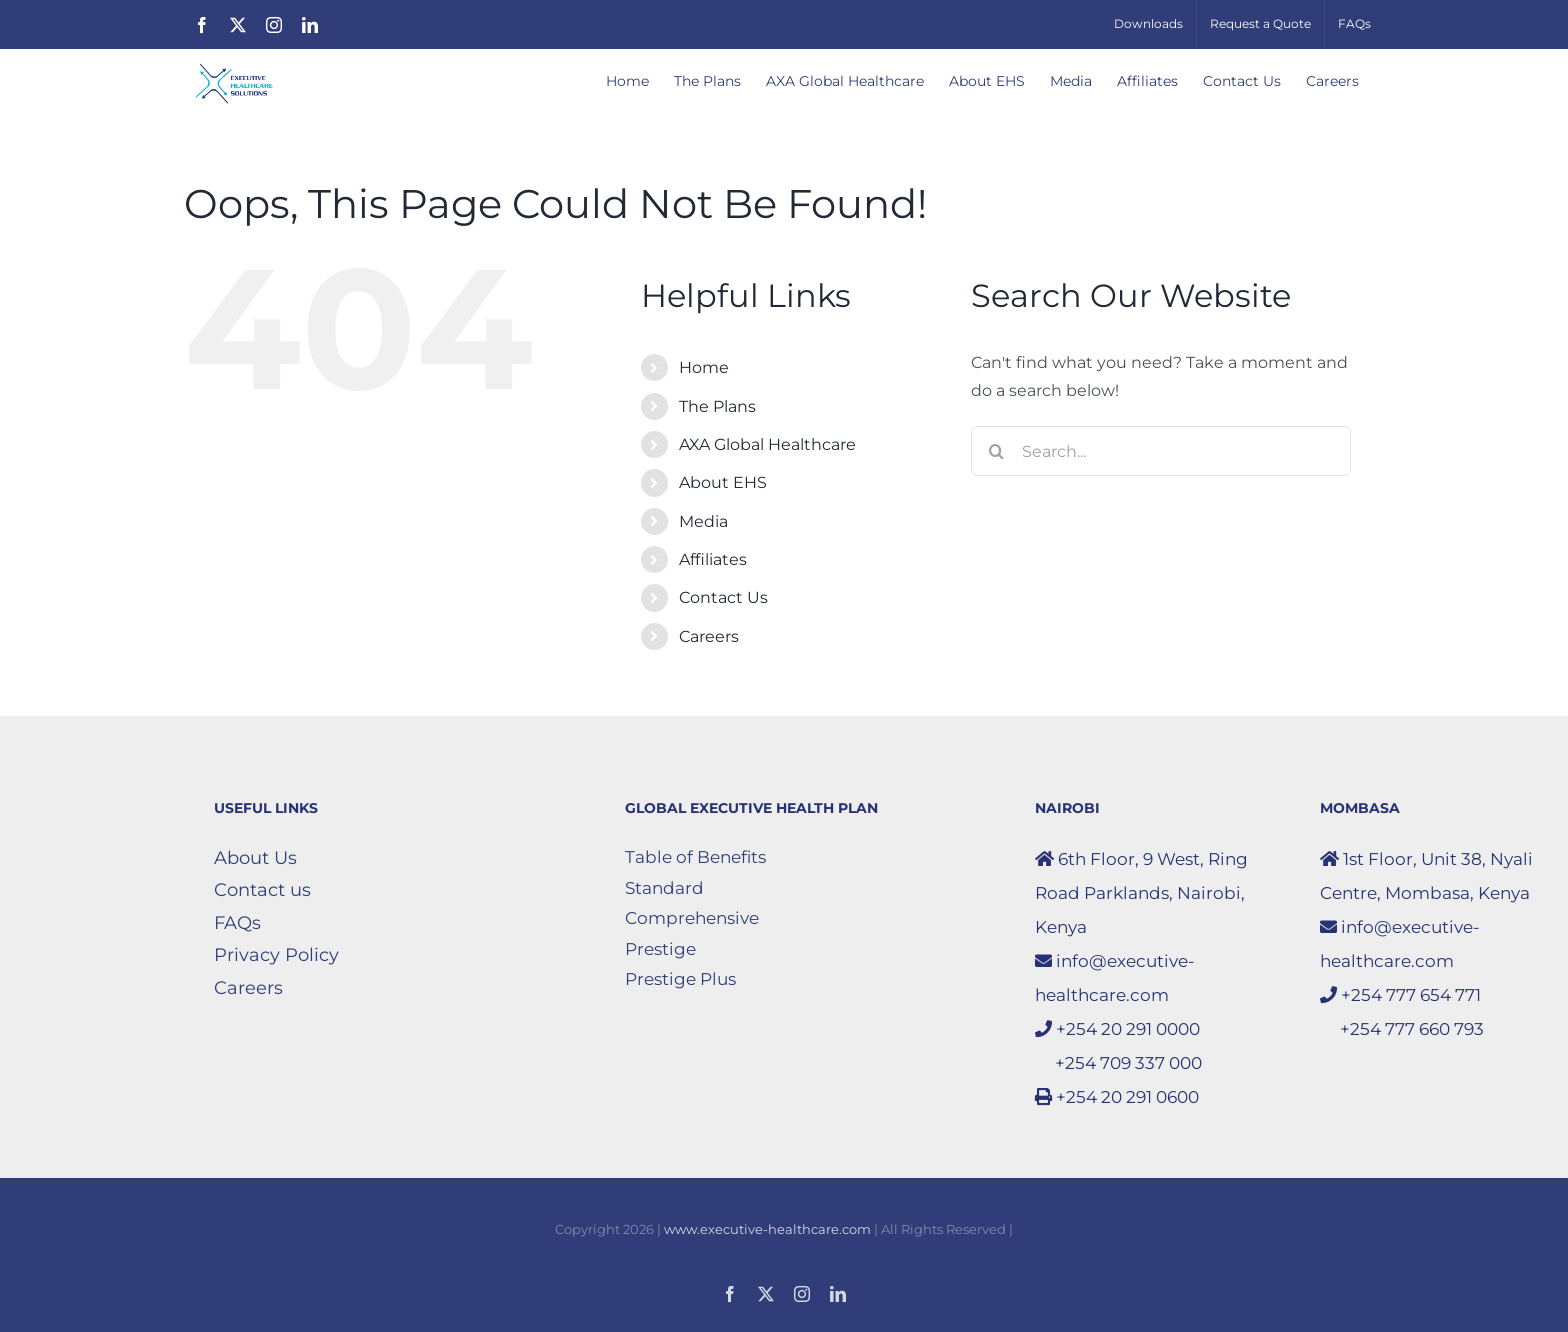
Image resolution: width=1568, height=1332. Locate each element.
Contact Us (723, 597)
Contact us (262, 890)
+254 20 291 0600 (1117, 1097)
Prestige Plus (680, 979)
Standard (664, 888)
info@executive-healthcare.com (1115, 978)
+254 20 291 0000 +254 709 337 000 (1118, 1046)
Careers (709, 636)
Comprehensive (692, 918)
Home (704, 367)
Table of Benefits (695, 857)
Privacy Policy (276, 955)
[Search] (996, 451)
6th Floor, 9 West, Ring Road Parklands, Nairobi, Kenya (1141, 893)
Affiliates (713, 559)
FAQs (237, 923)
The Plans (717, 406)
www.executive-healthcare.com (767, 1229)
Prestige (660, 949)
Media (703, 521)
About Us (255, 858)
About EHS (723, 482)
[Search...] (1161, 451)
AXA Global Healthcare (767, 444)
